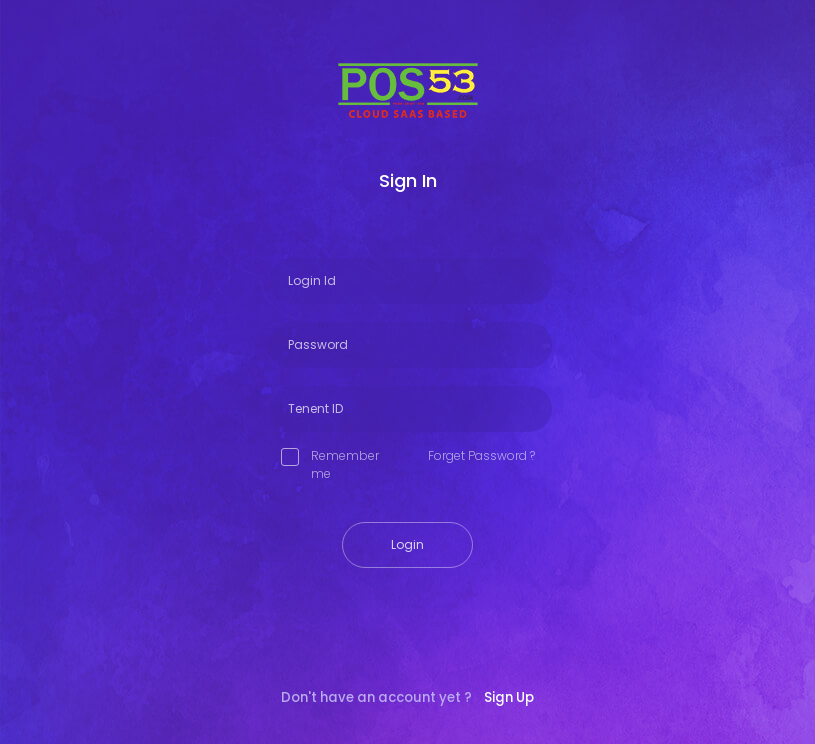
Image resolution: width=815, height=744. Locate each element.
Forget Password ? (481, 455)
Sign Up (509, 697)
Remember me (330, 464)
